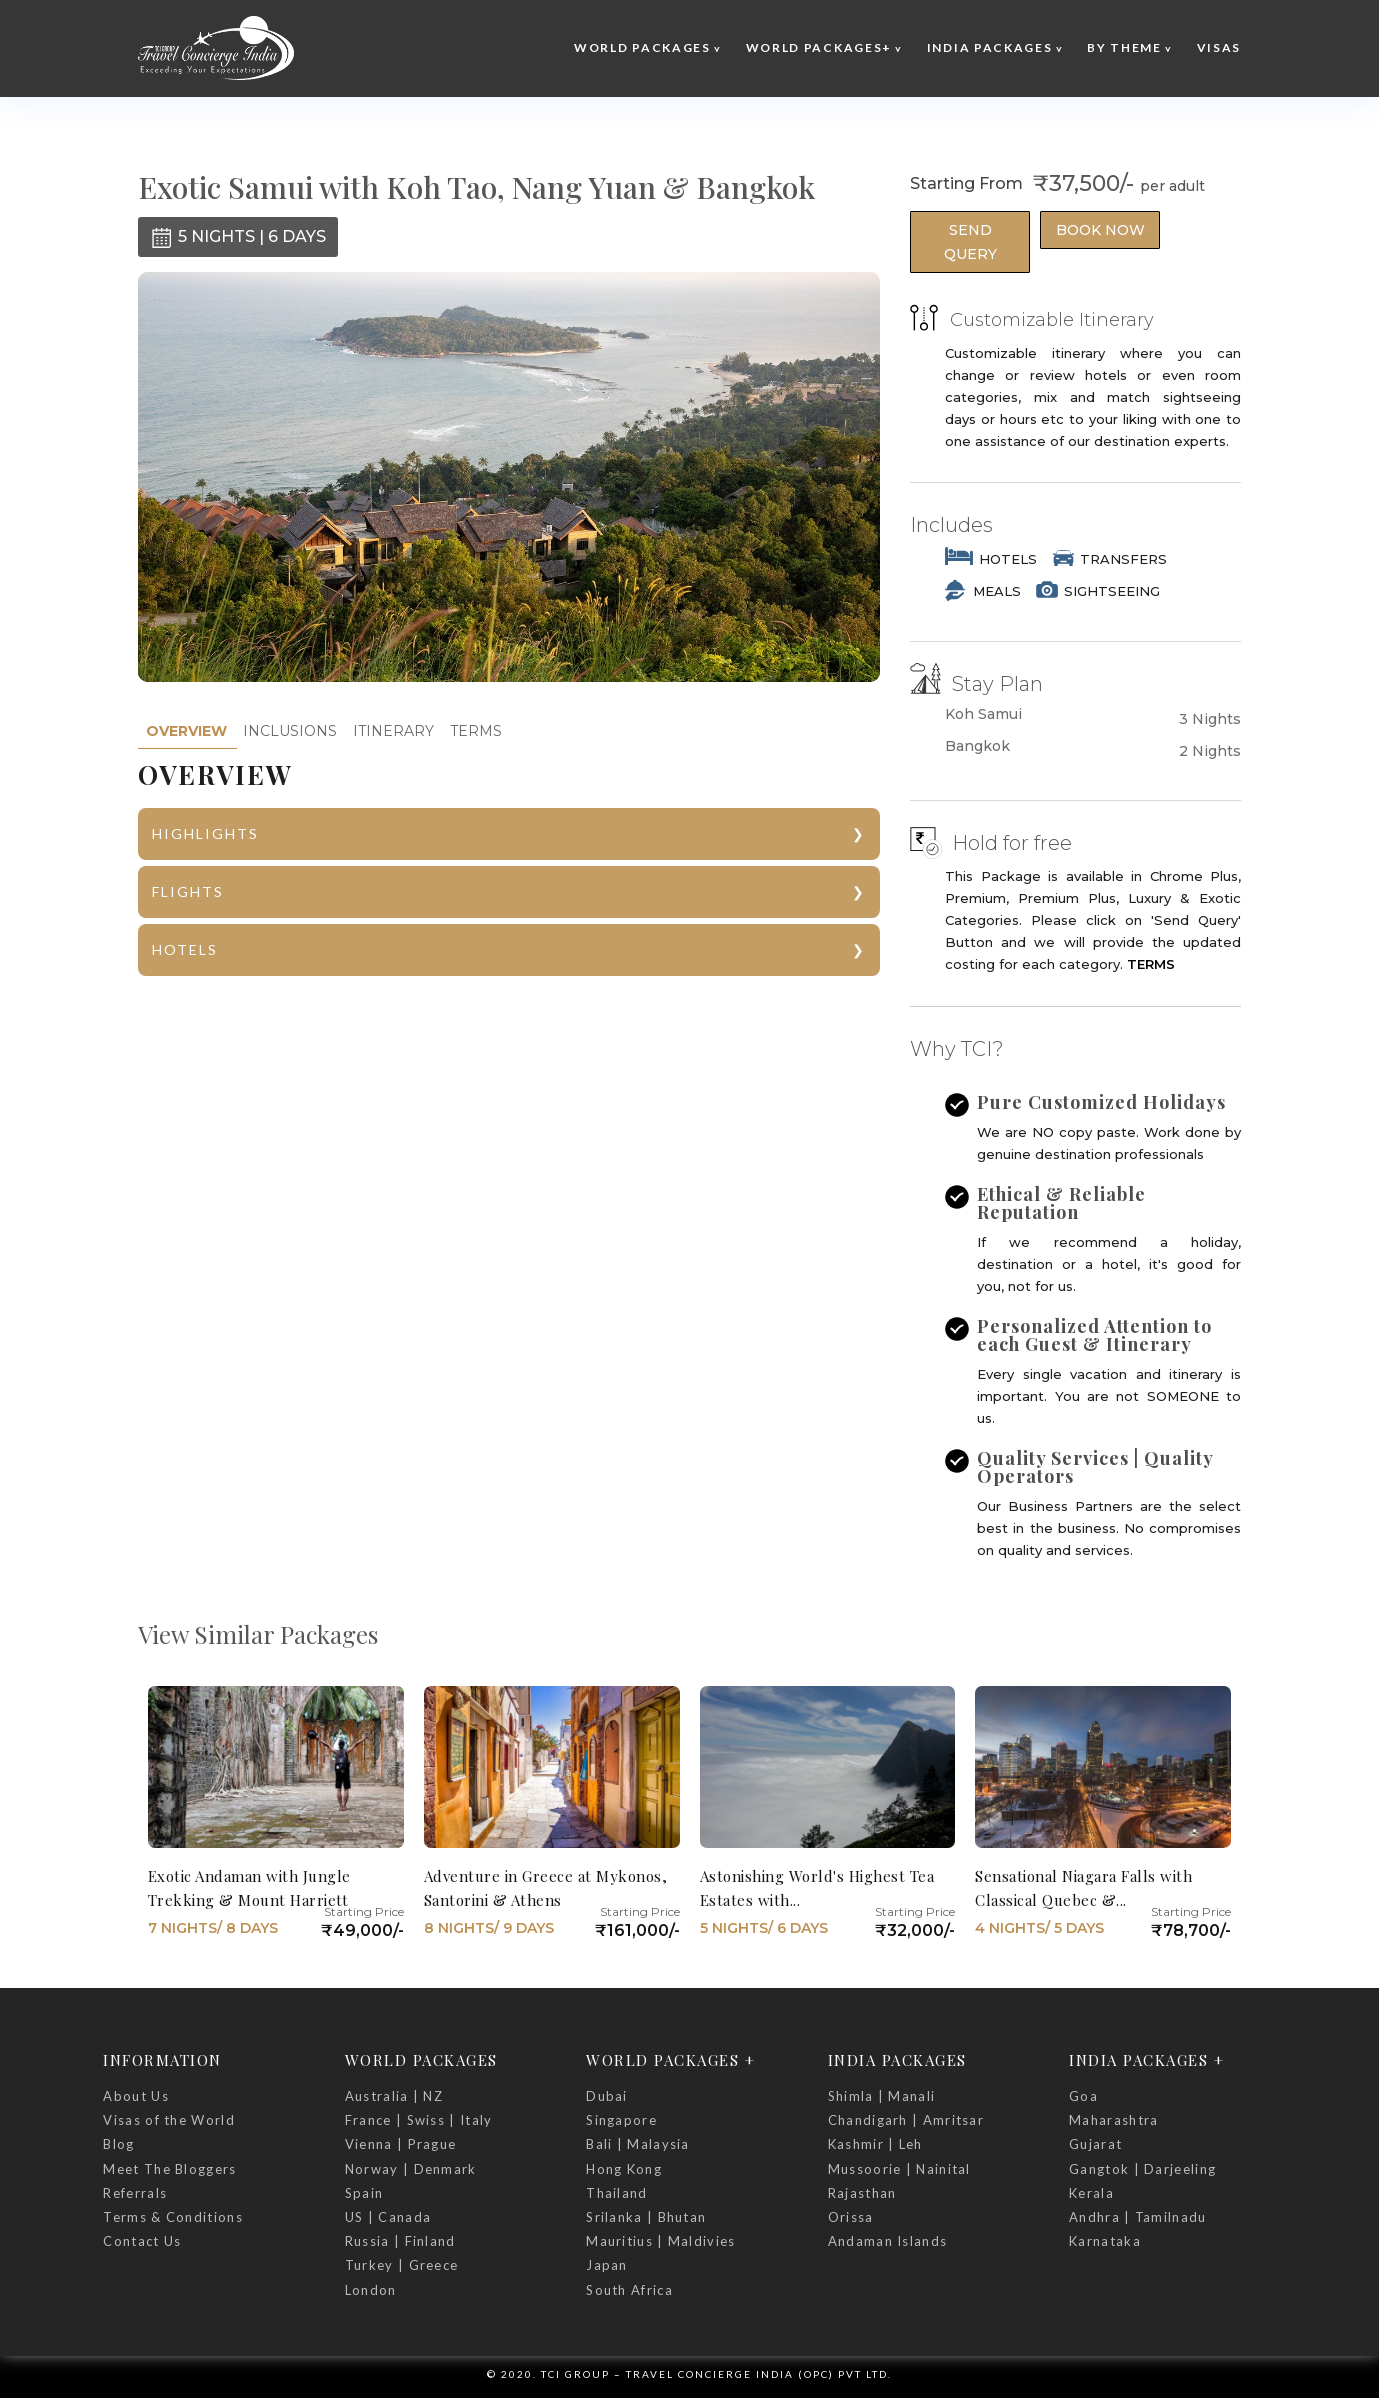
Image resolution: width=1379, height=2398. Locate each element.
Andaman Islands (888, 2241)
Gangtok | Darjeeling (1142, 2169)
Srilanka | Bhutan (646, 2217)
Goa (1083, 2096)
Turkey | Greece (402, 2265)
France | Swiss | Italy (419, 2120)
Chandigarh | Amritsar (906, 2120)
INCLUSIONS (290, 731)
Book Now (1100, 230)
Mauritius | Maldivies (660, 2241)
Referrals (135, 2193)
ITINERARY (393, 731)
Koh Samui (983, 714)
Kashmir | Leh (875, 2144)
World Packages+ (819, 47)
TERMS (476, 731)
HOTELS (185, 949)
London (371, 2290)
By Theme (1124, 47)
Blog (118, 2144)
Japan (607, 2265)
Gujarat (1095, 2144)
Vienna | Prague (401, 2144)
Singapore (621, 2120)
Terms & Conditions (172, 2217)
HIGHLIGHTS (205, 833)
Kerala (1091, 2193)
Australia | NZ (394, 2096)
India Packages (990, 47)
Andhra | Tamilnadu (1137, 2217)
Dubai (607, 2096)
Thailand (616, 2193)
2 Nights (1210, 751)
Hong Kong (624, 2169)
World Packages (642, 47)
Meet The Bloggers (169, 2169)
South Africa (629, 2290)
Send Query (970, 242)
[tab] (186, 731)
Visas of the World (168, 2120)
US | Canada (388, 2217)
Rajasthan (862, 2193)
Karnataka (1105, 2241)
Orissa (851, 2217)
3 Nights (1210, 719)
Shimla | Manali (882, 2096)
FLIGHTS (188, 891)
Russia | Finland (400, 2241)
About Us (135, 2096)
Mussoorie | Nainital (899, 2169)
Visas (1219, 47)
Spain (364, 2193)
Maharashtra (1113, 2120)
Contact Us (142, 2241)
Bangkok (977, 746)
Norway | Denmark (411, 2169)
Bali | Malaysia (638, 2144)
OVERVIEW (186, 731)
